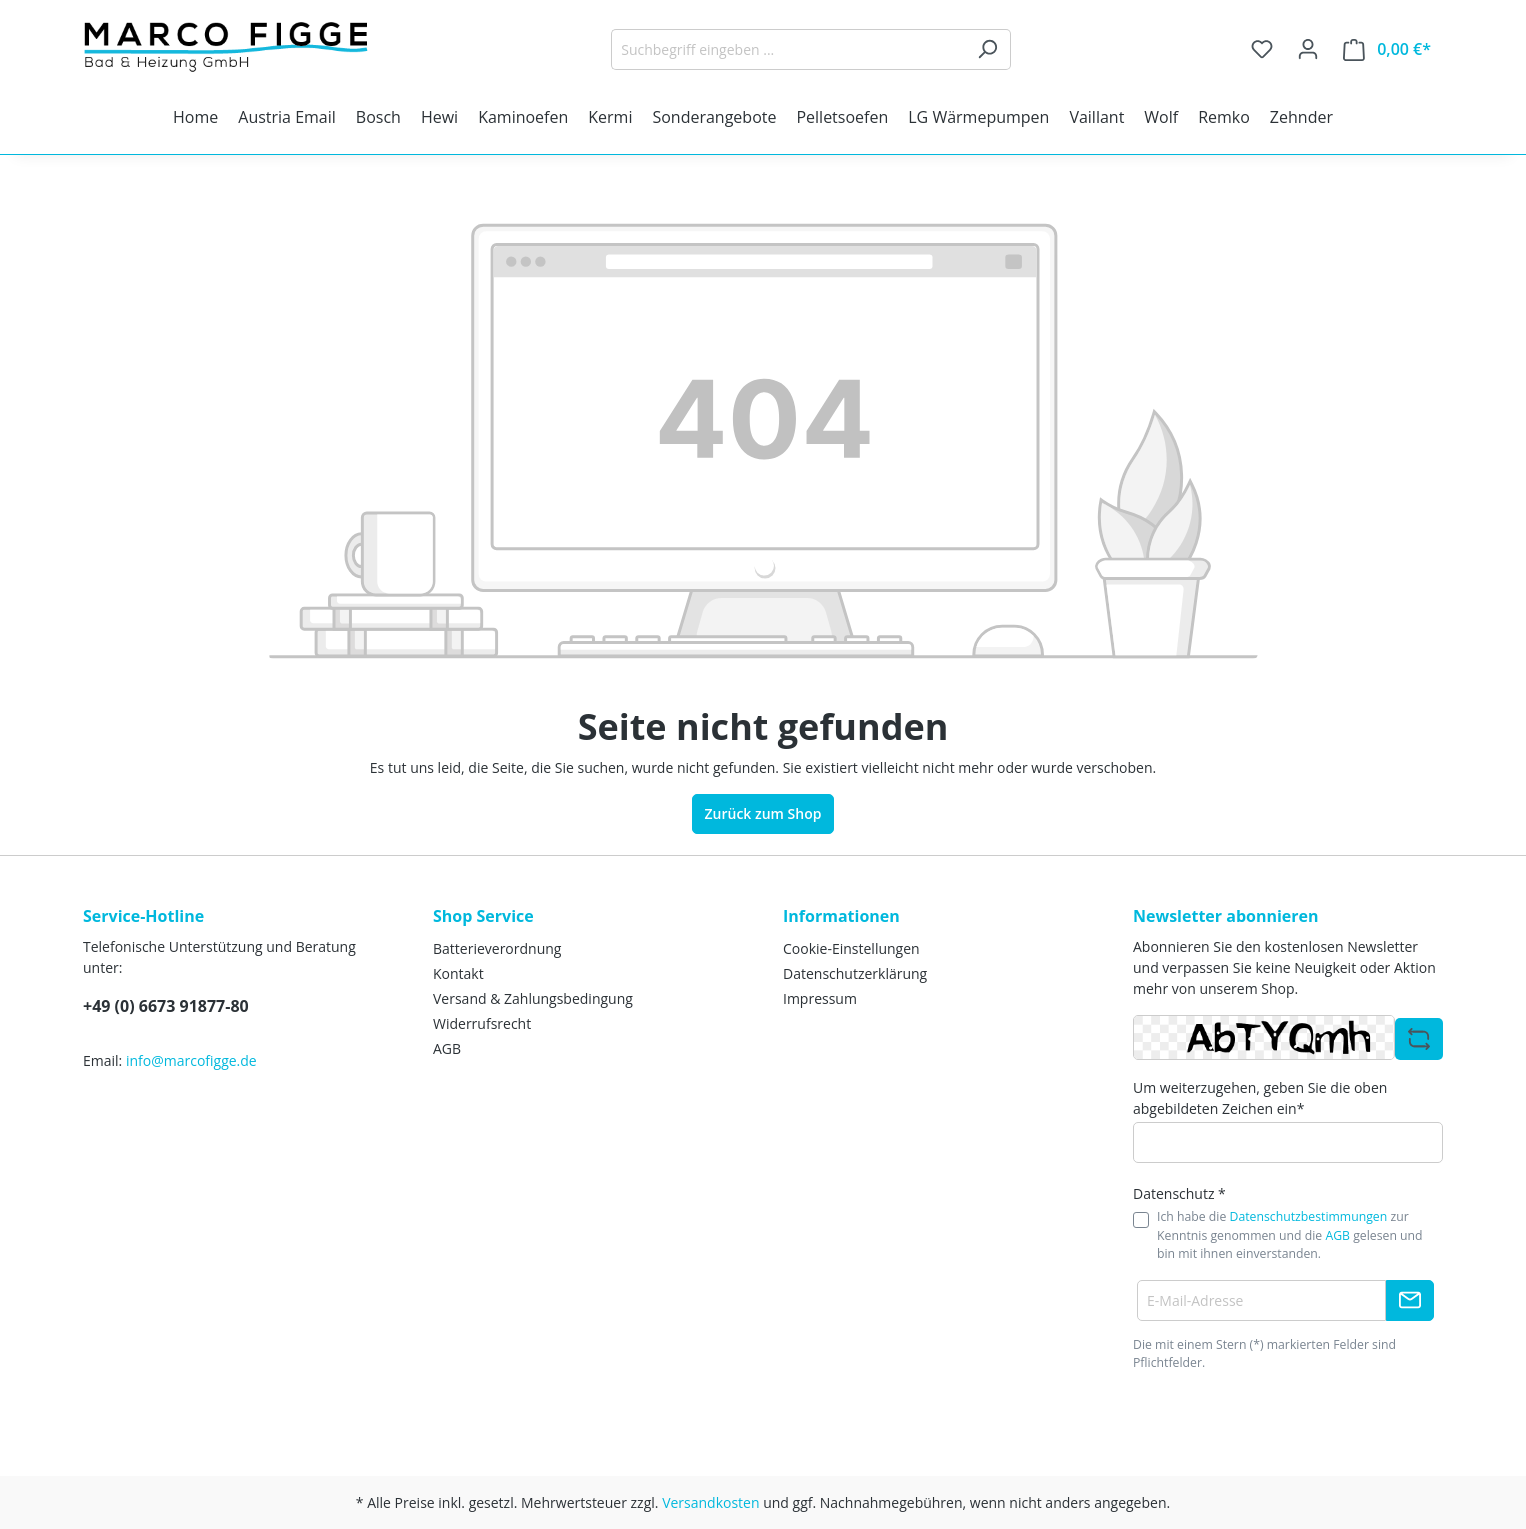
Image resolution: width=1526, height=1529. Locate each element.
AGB (447, 1048)
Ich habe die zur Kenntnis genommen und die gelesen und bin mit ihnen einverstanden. (1290, 1235)
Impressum (820, 998)
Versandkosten (710, 1502)
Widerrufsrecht (482, 1023)
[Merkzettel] (1262, 49)
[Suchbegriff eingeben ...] (788, 49)
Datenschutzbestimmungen (1309, 1216)
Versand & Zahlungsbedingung (533, 998)
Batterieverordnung (497, 948)
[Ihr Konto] (1308, 49)
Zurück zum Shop (763, 813)
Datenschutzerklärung (855, 973)
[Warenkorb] (1387, 49)
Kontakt (458, 973)
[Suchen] (987, 49)
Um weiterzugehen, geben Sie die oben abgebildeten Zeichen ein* (1260, 1098)
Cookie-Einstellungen (851, 948)
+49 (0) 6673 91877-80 (166, 1006)
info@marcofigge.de (191, 1060)
